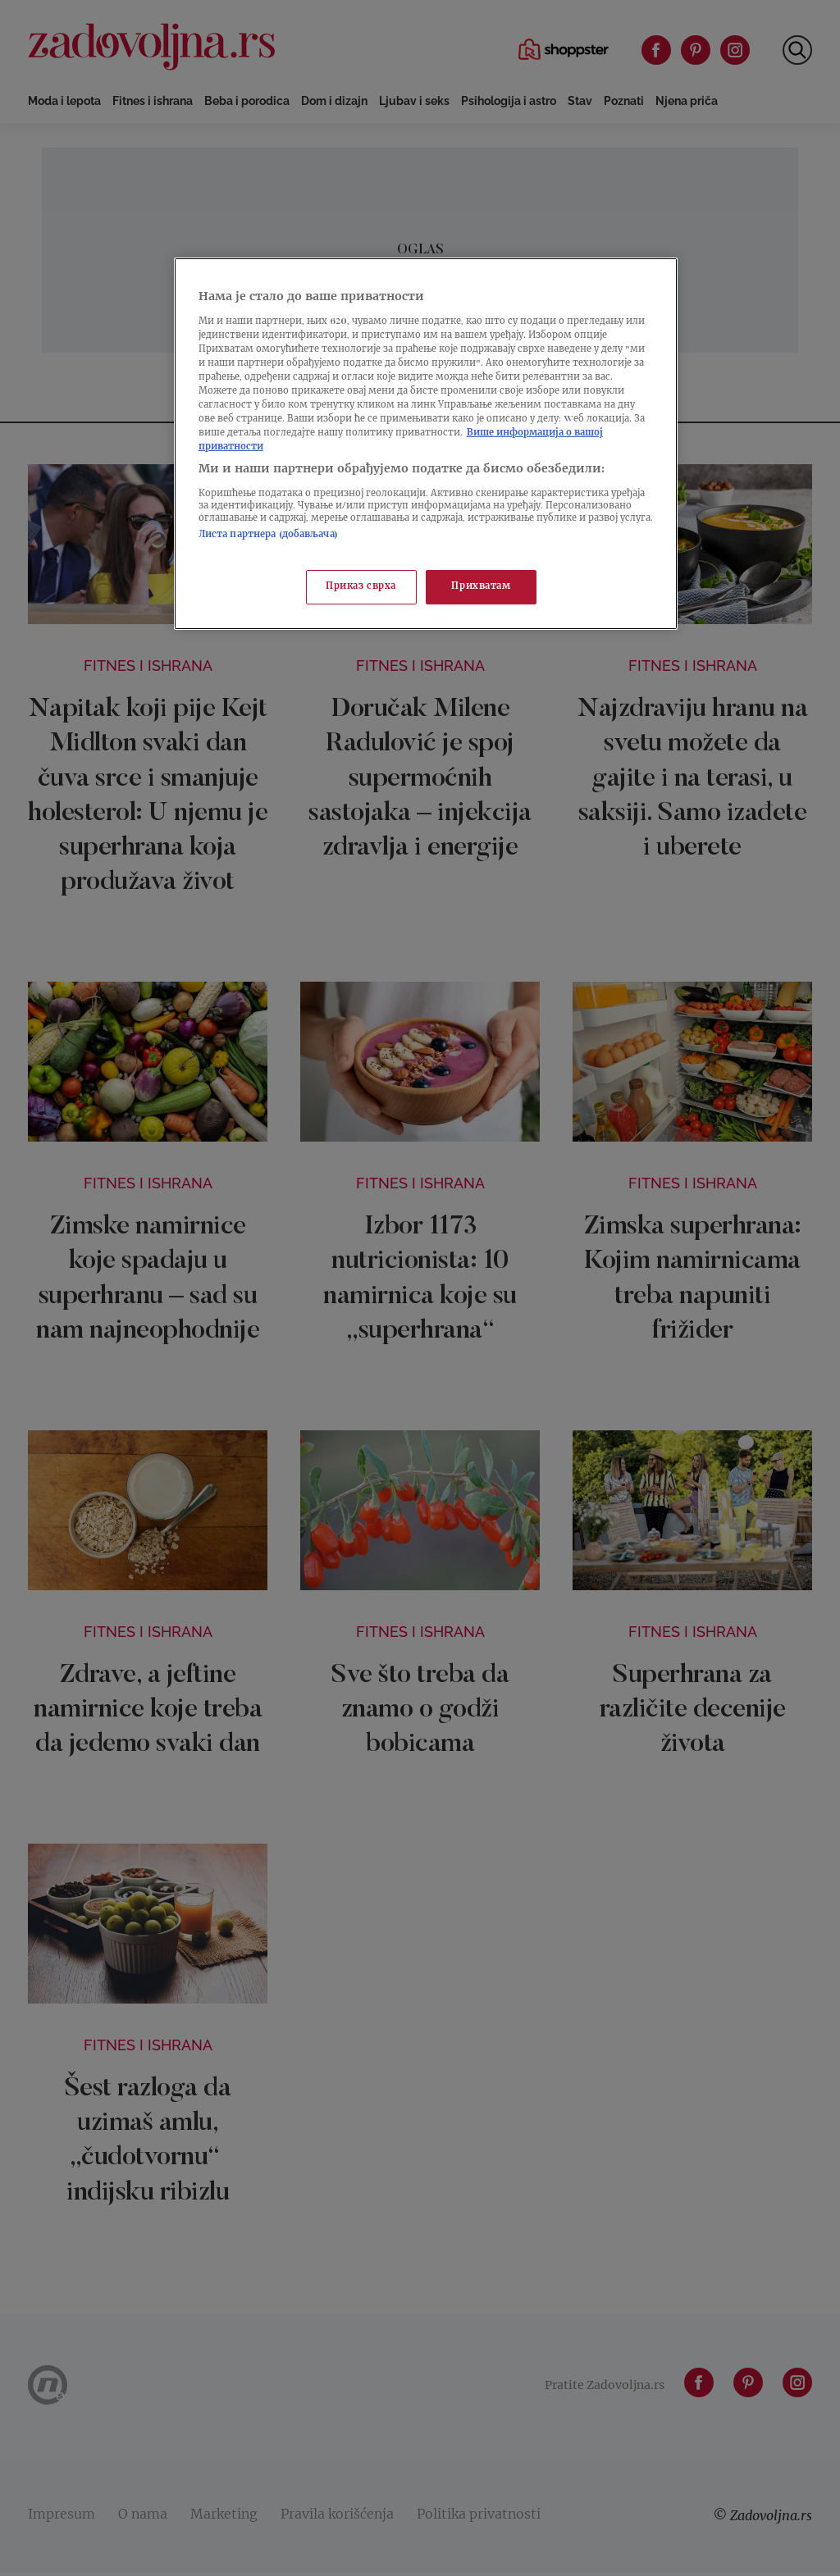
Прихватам (480, 586)
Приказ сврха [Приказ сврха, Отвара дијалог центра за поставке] (361, 586)
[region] (426, 444)
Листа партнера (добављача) (268, 535)
